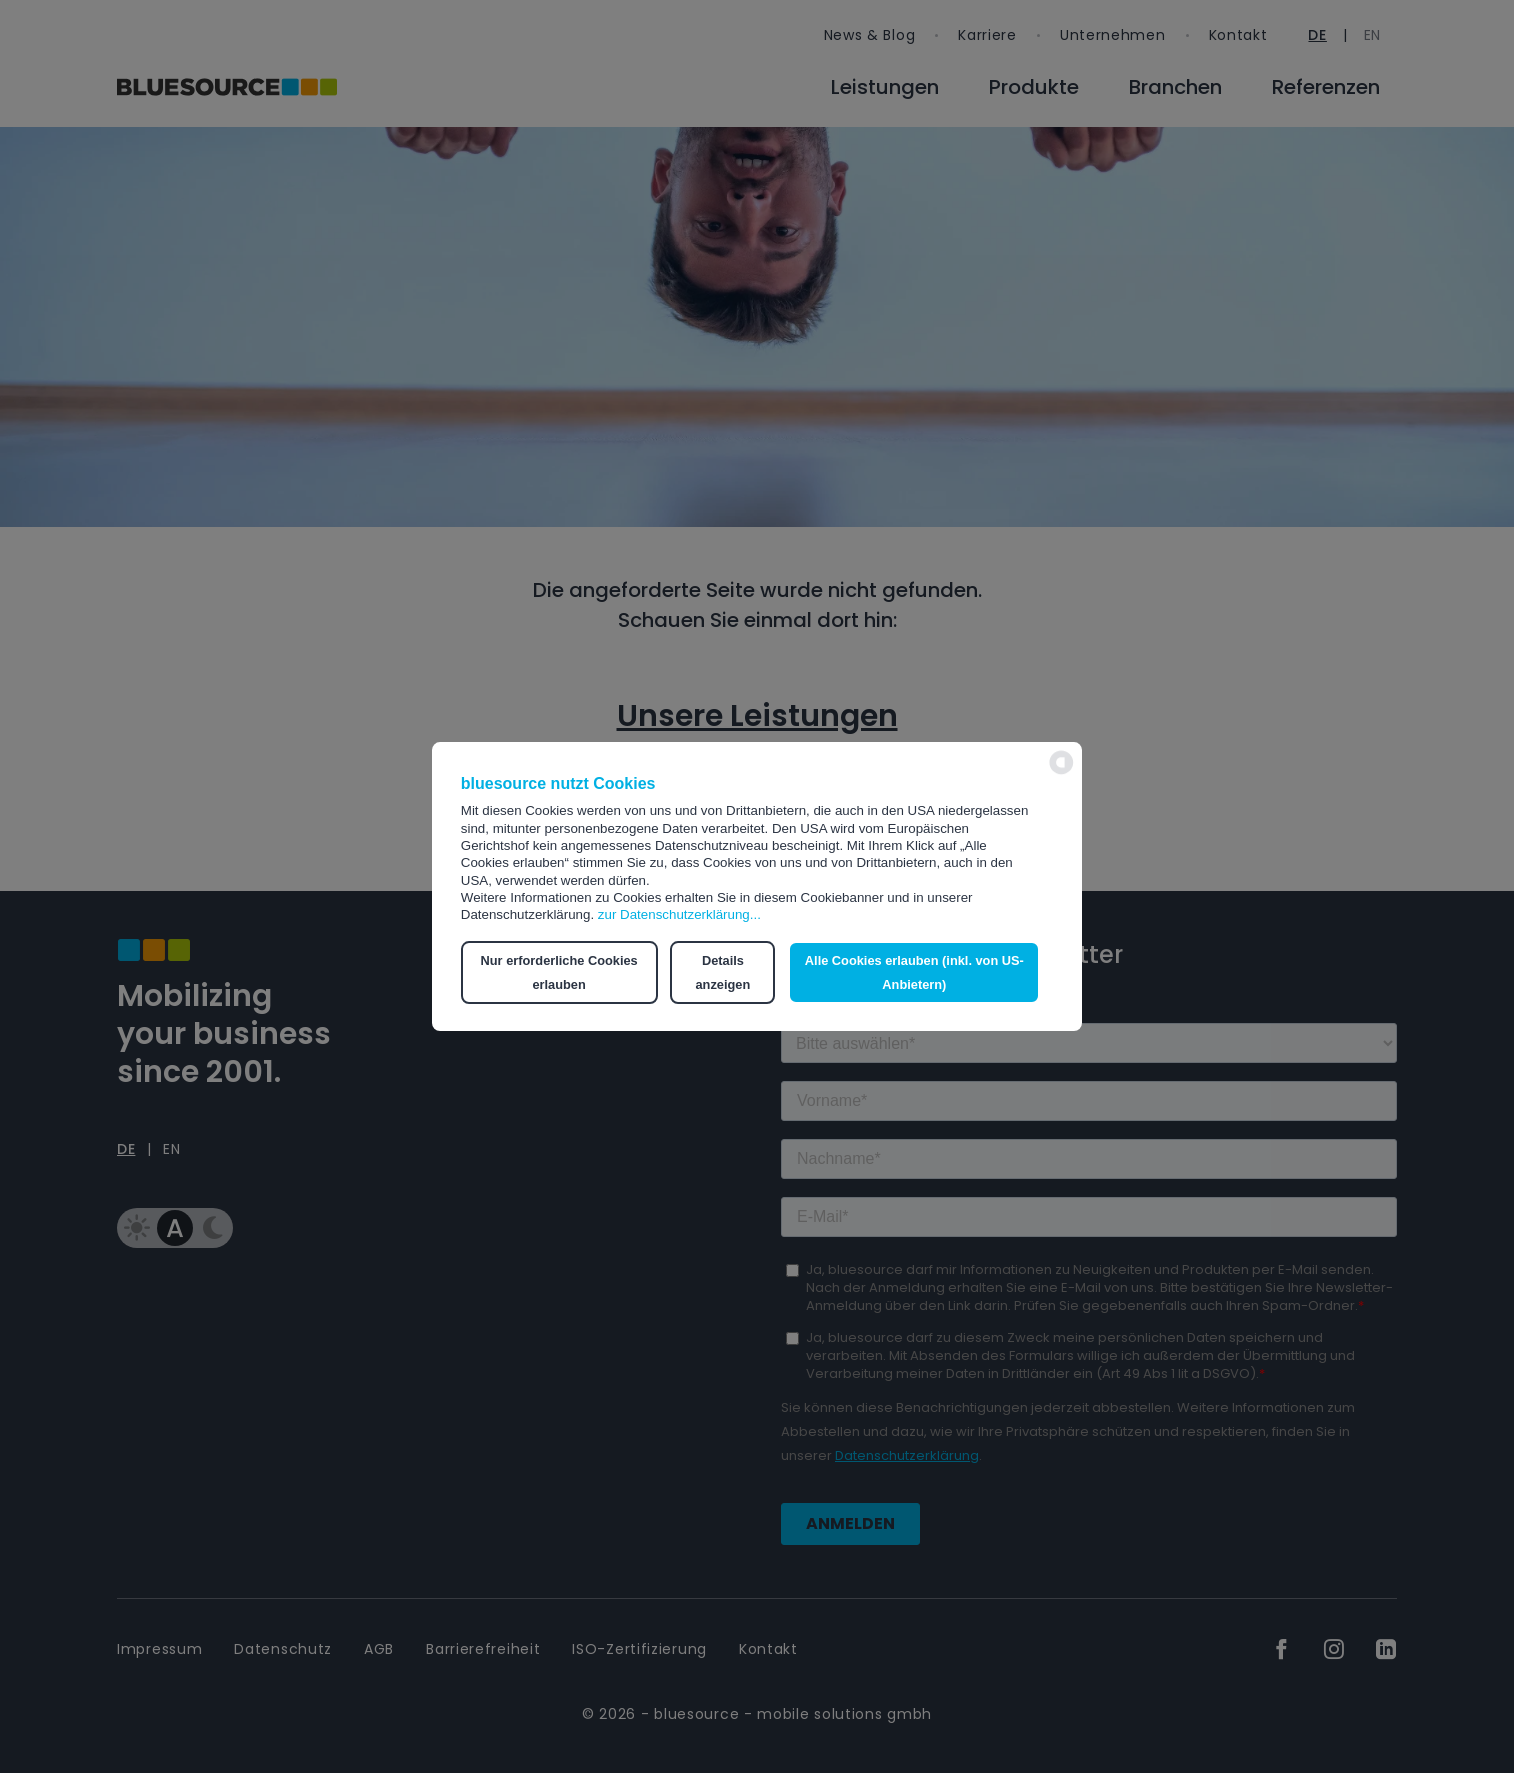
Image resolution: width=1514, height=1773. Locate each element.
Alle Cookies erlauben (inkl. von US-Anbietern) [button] (914, 972)
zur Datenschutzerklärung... (679, 914)
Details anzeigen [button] (722, 972)
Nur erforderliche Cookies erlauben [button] (559, 972)
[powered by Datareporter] (1061, 772)
